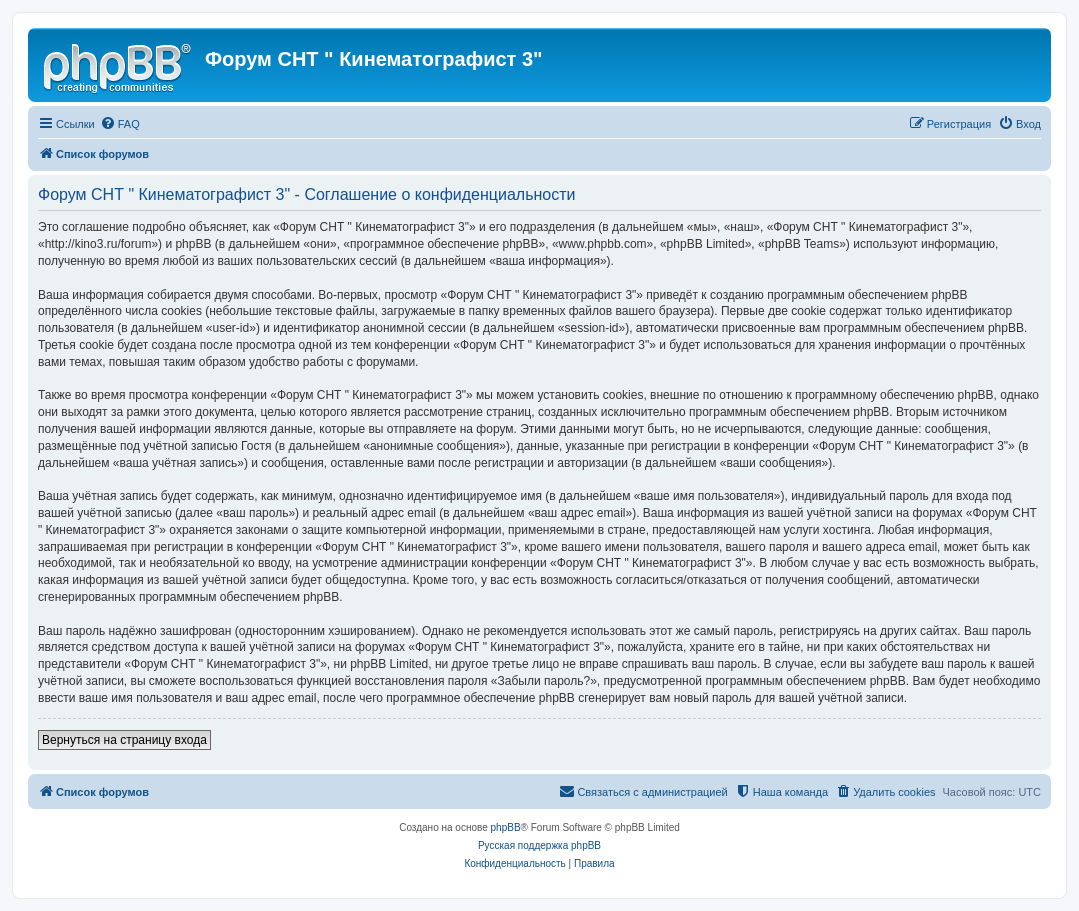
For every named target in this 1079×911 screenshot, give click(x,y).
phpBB (506, 827)
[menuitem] (120, 124)
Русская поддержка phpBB (539, 845)
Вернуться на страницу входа (124, 740)
